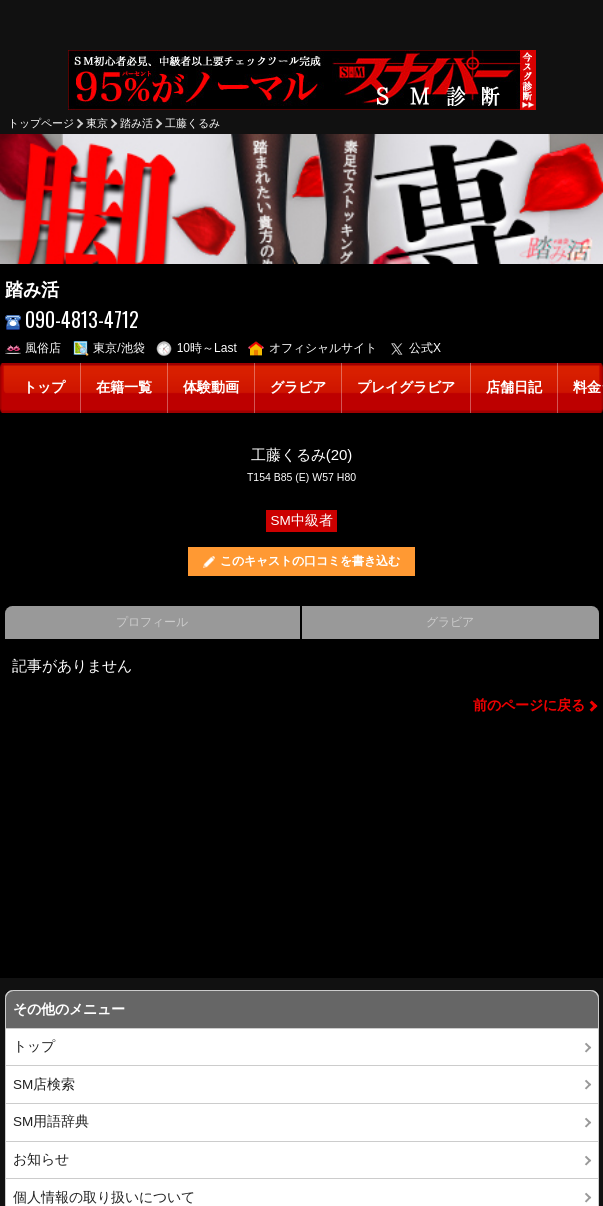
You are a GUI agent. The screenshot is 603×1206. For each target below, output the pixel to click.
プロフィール (152, 622)
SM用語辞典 (51, 1121)
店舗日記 (514, 387)
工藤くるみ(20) (302, 454)
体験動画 (211, 387)
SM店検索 (44, 1084)
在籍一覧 (124, 387)
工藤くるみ (192, 123)
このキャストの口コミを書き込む (310, 561)
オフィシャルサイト (312, 348)
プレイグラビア (406, 387)
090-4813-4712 (72, 319)
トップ (44, 387)
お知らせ (41, 1159)
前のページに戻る (529, 705)
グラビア (298, 387)
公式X (415, 348)
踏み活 (136, 123)
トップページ (41, 123)
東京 (97, 123)
